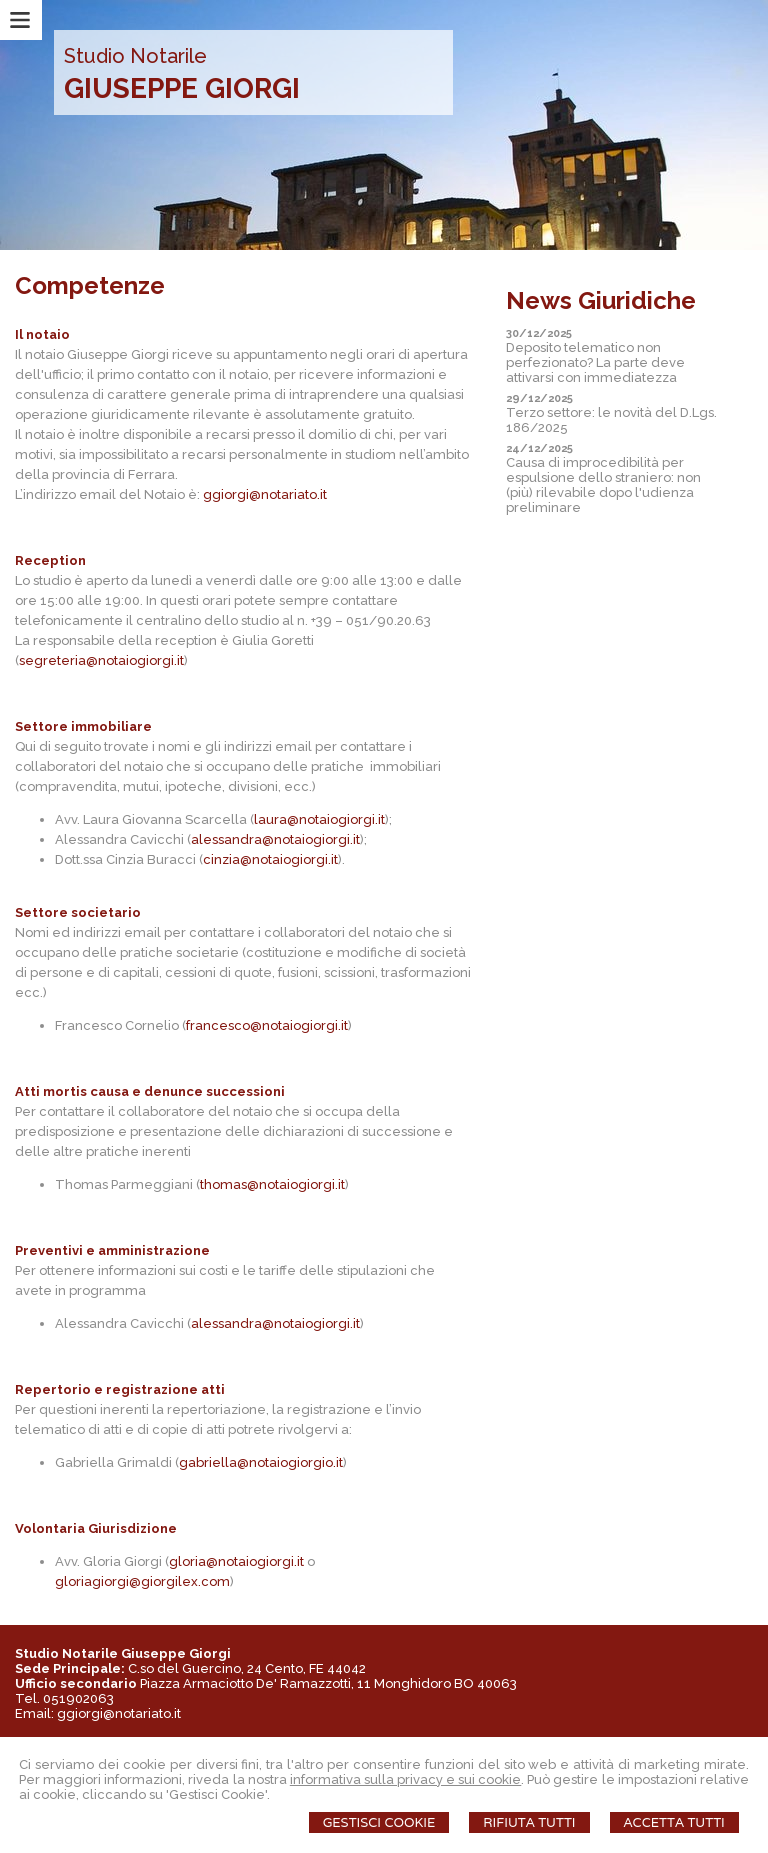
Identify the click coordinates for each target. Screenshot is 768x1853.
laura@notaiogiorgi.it (319, 819)
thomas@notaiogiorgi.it (272, 1184)
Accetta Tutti (674, 1822)
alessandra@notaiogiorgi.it (275, 839)
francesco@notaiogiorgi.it (267, 1025)
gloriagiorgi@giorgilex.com (142, 1581)
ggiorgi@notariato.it (265, 494)
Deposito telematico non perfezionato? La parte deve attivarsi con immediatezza (595, 362)
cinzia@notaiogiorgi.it (270, 859)
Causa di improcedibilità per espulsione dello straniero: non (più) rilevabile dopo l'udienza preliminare (603, 485)
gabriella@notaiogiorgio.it (261, 1462)
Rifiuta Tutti (529, 1822)
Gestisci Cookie (379, 1822)
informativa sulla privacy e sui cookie (406, 1779)
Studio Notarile (135, 56)
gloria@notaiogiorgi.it (236, 1561)
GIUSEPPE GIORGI (182, 88)
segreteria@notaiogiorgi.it (101, 660)
